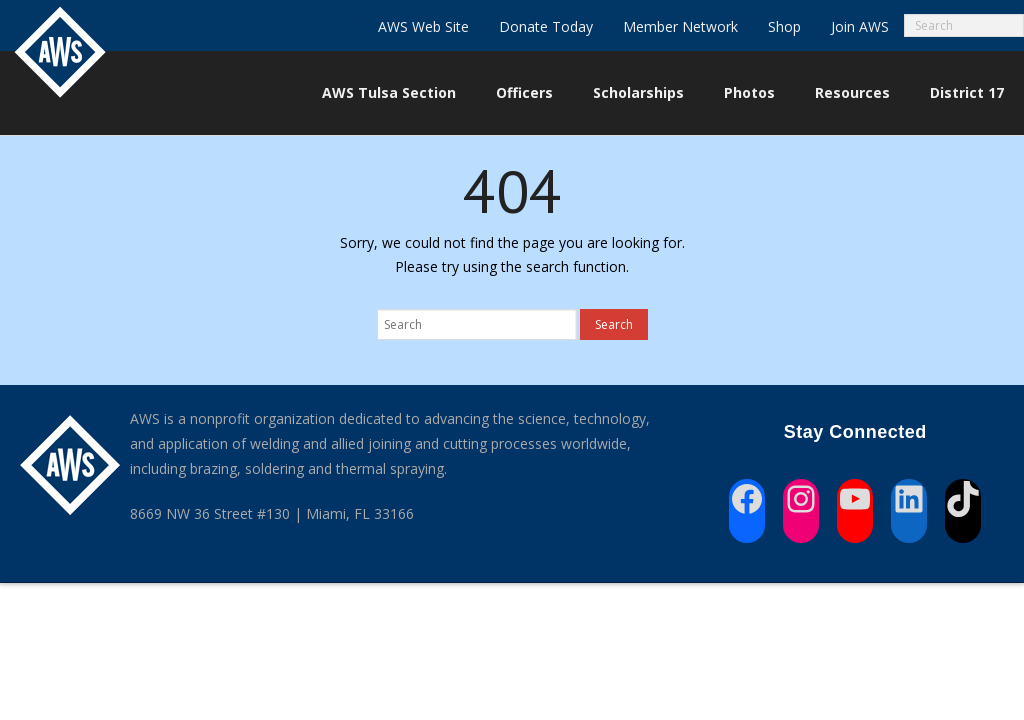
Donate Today (546, 26)
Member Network (680, 26)
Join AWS (860, 26)
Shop (784, 26)
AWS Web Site (423, 26)
